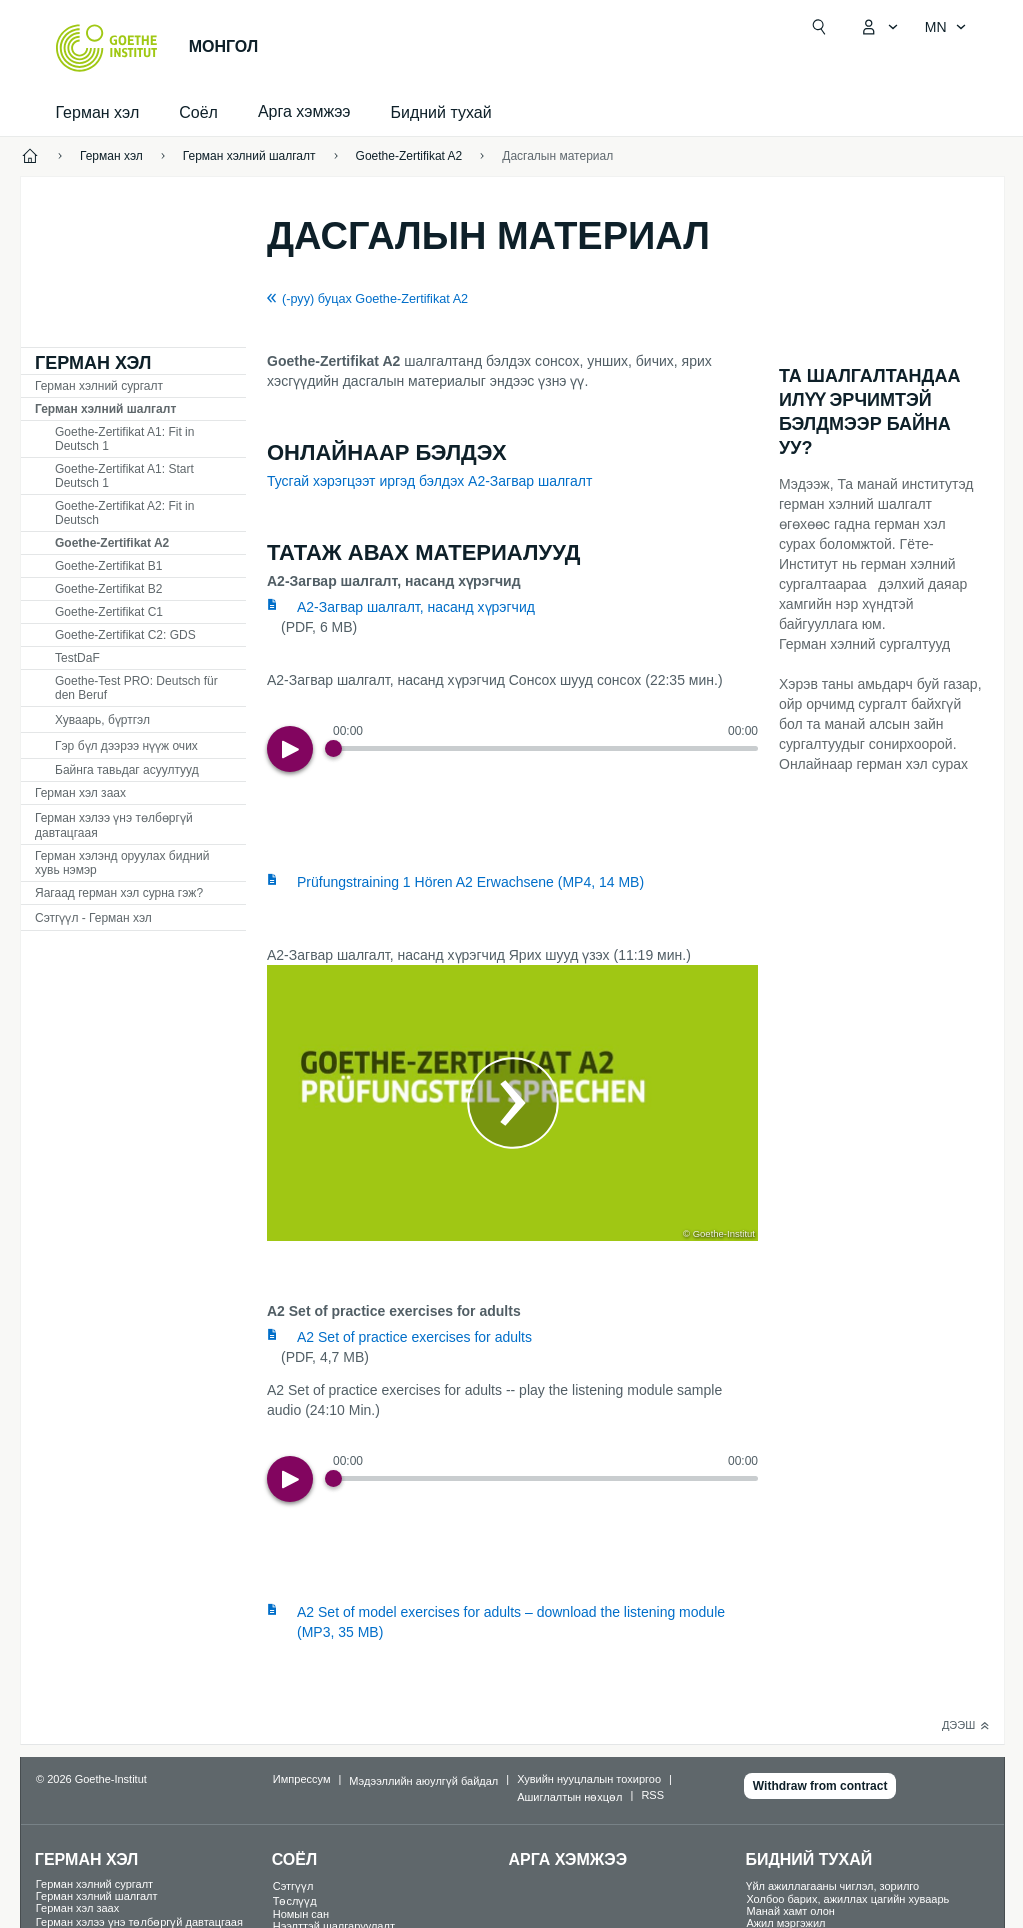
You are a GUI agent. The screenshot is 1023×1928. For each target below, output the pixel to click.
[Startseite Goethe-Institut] (106, 48)
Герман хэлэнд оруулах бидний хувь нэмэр (122, 863)
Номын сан (301, 1914)
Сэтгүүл (293, 1886)
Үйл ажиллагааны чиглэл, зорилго (832, 1886)
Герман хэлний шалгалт (105, 409)
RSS (652, 1795)
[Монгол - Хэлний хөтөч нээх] (946, 27)
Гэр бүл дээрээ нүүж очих (126, 746)
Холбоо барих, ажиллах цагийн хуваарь (847, 1899)
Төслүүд (295, 1901)
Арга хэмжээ (568, 1859)
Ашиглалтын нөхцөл (569, 1797)
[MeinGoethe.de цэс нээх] (879, 27)
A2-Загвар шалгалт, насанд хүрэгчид (416, 607)
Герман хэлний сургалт (99, 386)
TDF (77, 658)
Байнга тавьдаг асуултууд (127, 770)
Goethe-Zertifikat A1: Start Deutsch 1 (124, 476)
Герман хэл (98, 112)
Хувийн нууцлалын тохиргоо (589, 1779)
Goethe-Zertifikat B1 (108, 566)
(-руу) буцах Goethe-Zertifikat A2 (375, 299)
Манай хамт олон (790, 1911)
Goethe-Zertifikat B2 (108, 589)
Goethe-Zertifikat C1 (109, 612)
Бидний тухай (441, 112)
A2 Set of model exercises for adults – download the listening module (511, 1622)
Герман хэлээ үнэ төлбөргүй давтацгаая (114, 825)
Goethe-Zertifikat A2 (112, 543)
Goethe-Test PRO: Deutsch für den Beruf (136, 688)
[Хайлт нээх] (819, 27)
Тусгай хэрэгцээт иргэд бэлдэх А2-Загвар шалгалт (429, 481)
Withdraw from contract (820, 1786)
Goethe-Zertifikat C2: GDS (125, 635)
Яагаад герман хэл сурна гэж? (119, 893)
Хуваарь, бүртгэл (102, 720)
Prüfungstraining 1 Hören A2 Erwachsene (470, 882)
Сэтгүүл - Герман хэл (93, 918)
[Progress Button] (333, 748)
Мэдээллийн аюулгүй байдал (423, 1781)
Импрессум (302, 1779)
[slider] (545, 748)
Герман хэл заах (80, 793)
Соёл (198, 112)
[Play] (290, 749)
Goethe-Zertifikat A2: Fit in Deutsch (124, 513)
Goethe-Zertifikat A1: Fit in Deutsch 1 (124, 439)
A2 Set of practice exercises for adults (414, 1337)
